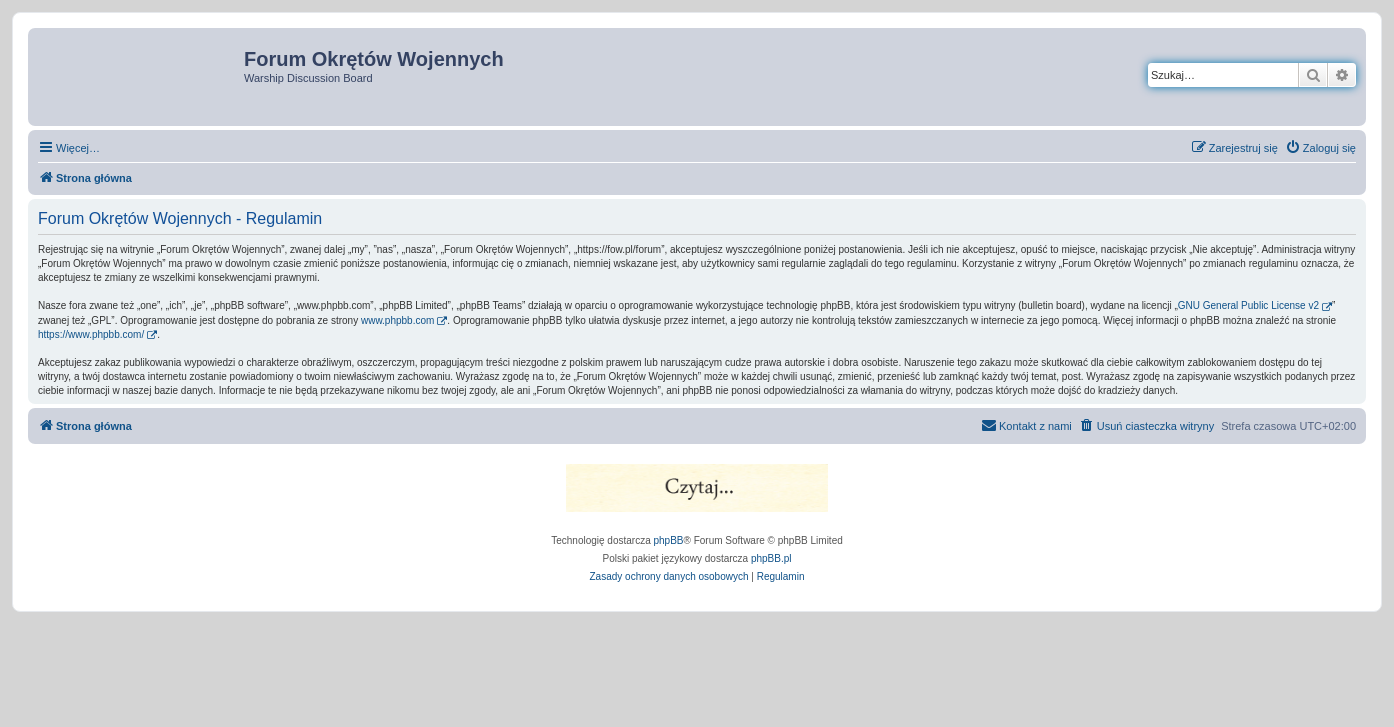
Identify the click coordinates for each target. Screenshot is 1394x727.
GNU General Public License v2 (1248, 305)
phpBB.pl (771, 558)
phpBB (669, 540)
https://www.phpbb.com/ (91, 334)
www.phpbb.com (397, 320)
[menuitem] (1320, 148)
